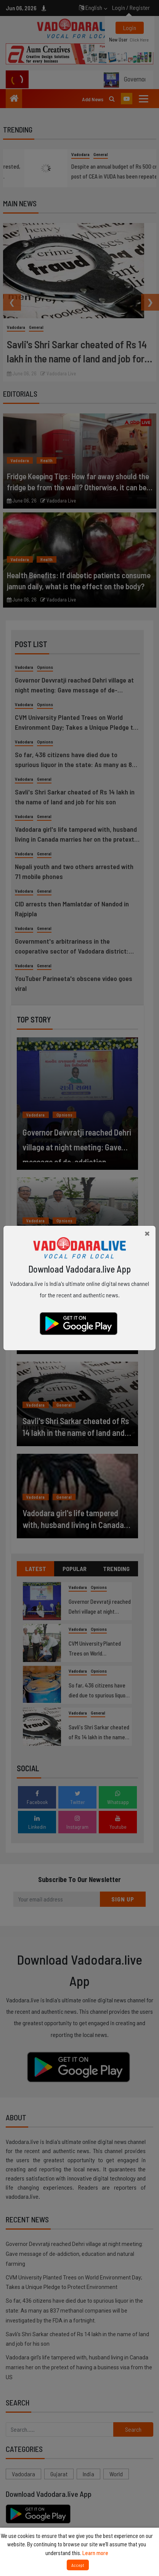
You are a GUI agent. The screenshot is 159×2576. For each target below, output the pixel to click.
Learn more (95, 2552)
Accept (77, 2565)
